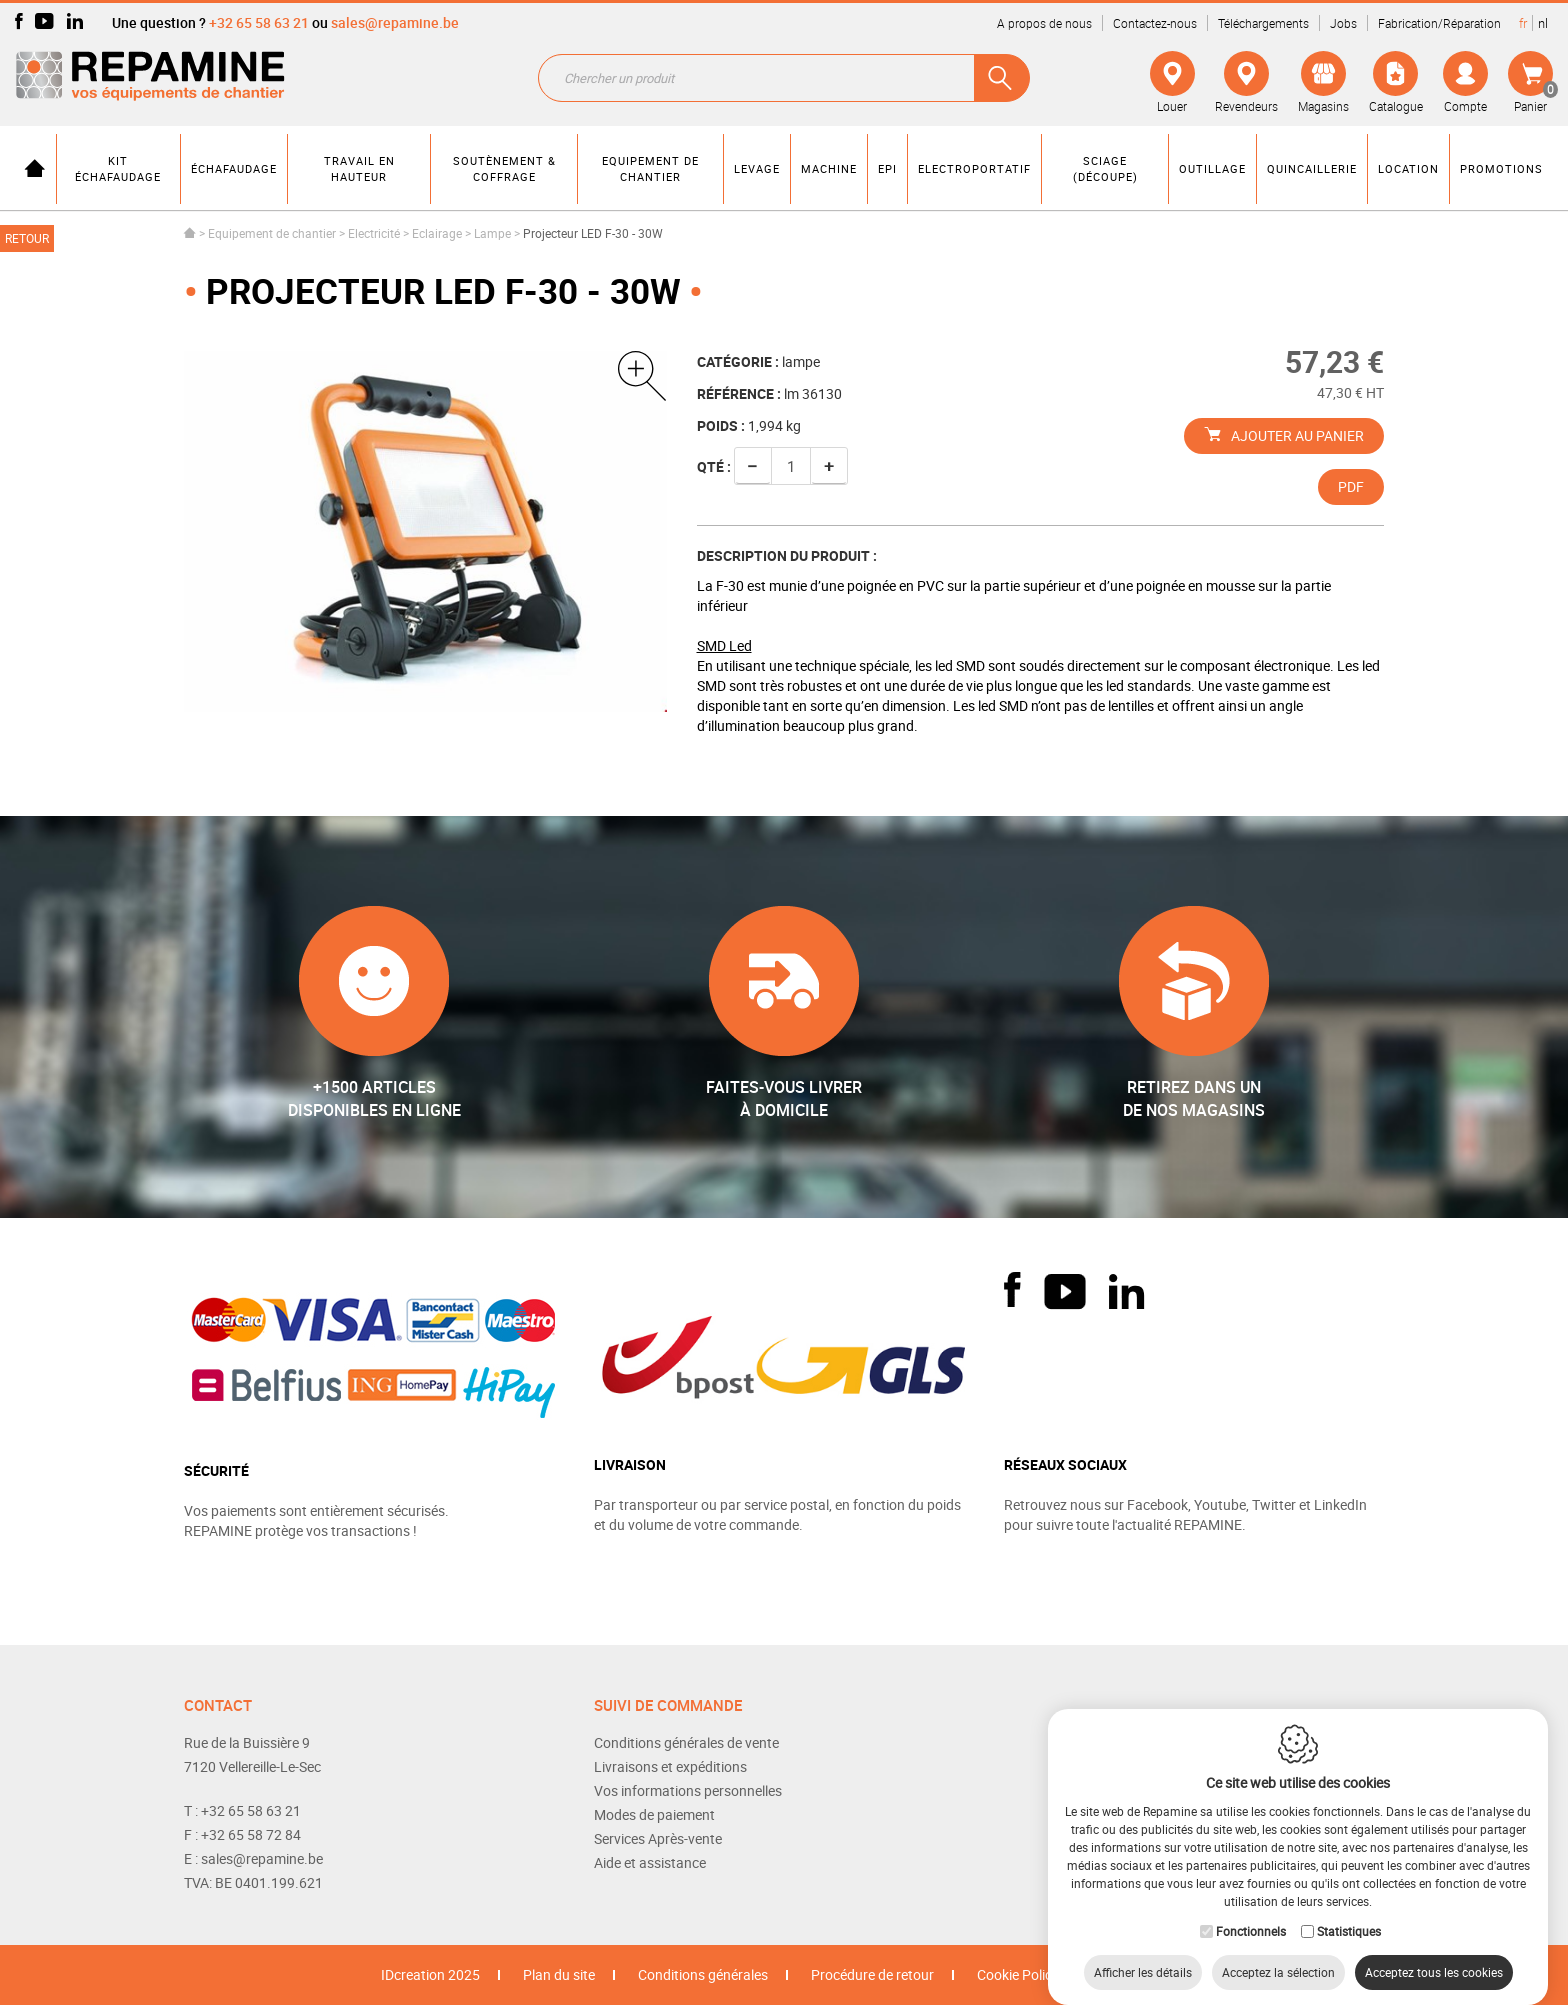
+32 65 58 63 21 (259, 22)
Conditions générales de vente (686, 1742)
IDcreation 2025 (430, 1974)
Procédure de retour (872, 1974)
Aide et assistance (650, 1862)
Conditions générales (703, 1974)
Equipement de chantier (272, 233)
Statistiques (1349, 1911)
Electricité (374, 233)
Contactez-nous (1155, 23)
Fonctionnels (1251, 1911)
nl (1543, 23)
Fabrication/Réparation (1439, 23)
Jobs (1343, 23)
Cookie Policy (1018, 1974)
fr (1523, 23)
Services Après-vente (658, 1838)
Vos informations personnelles (688, 1790)
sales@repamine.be (395, 22)
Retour (27, 238)
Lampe (492, 233)
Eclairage (437, 233)
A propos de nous (1044, 23)
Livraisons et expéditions (670, 1766)
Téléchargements (1263, 23)
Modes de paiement (654, 1814)
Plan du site (559, 1974)
